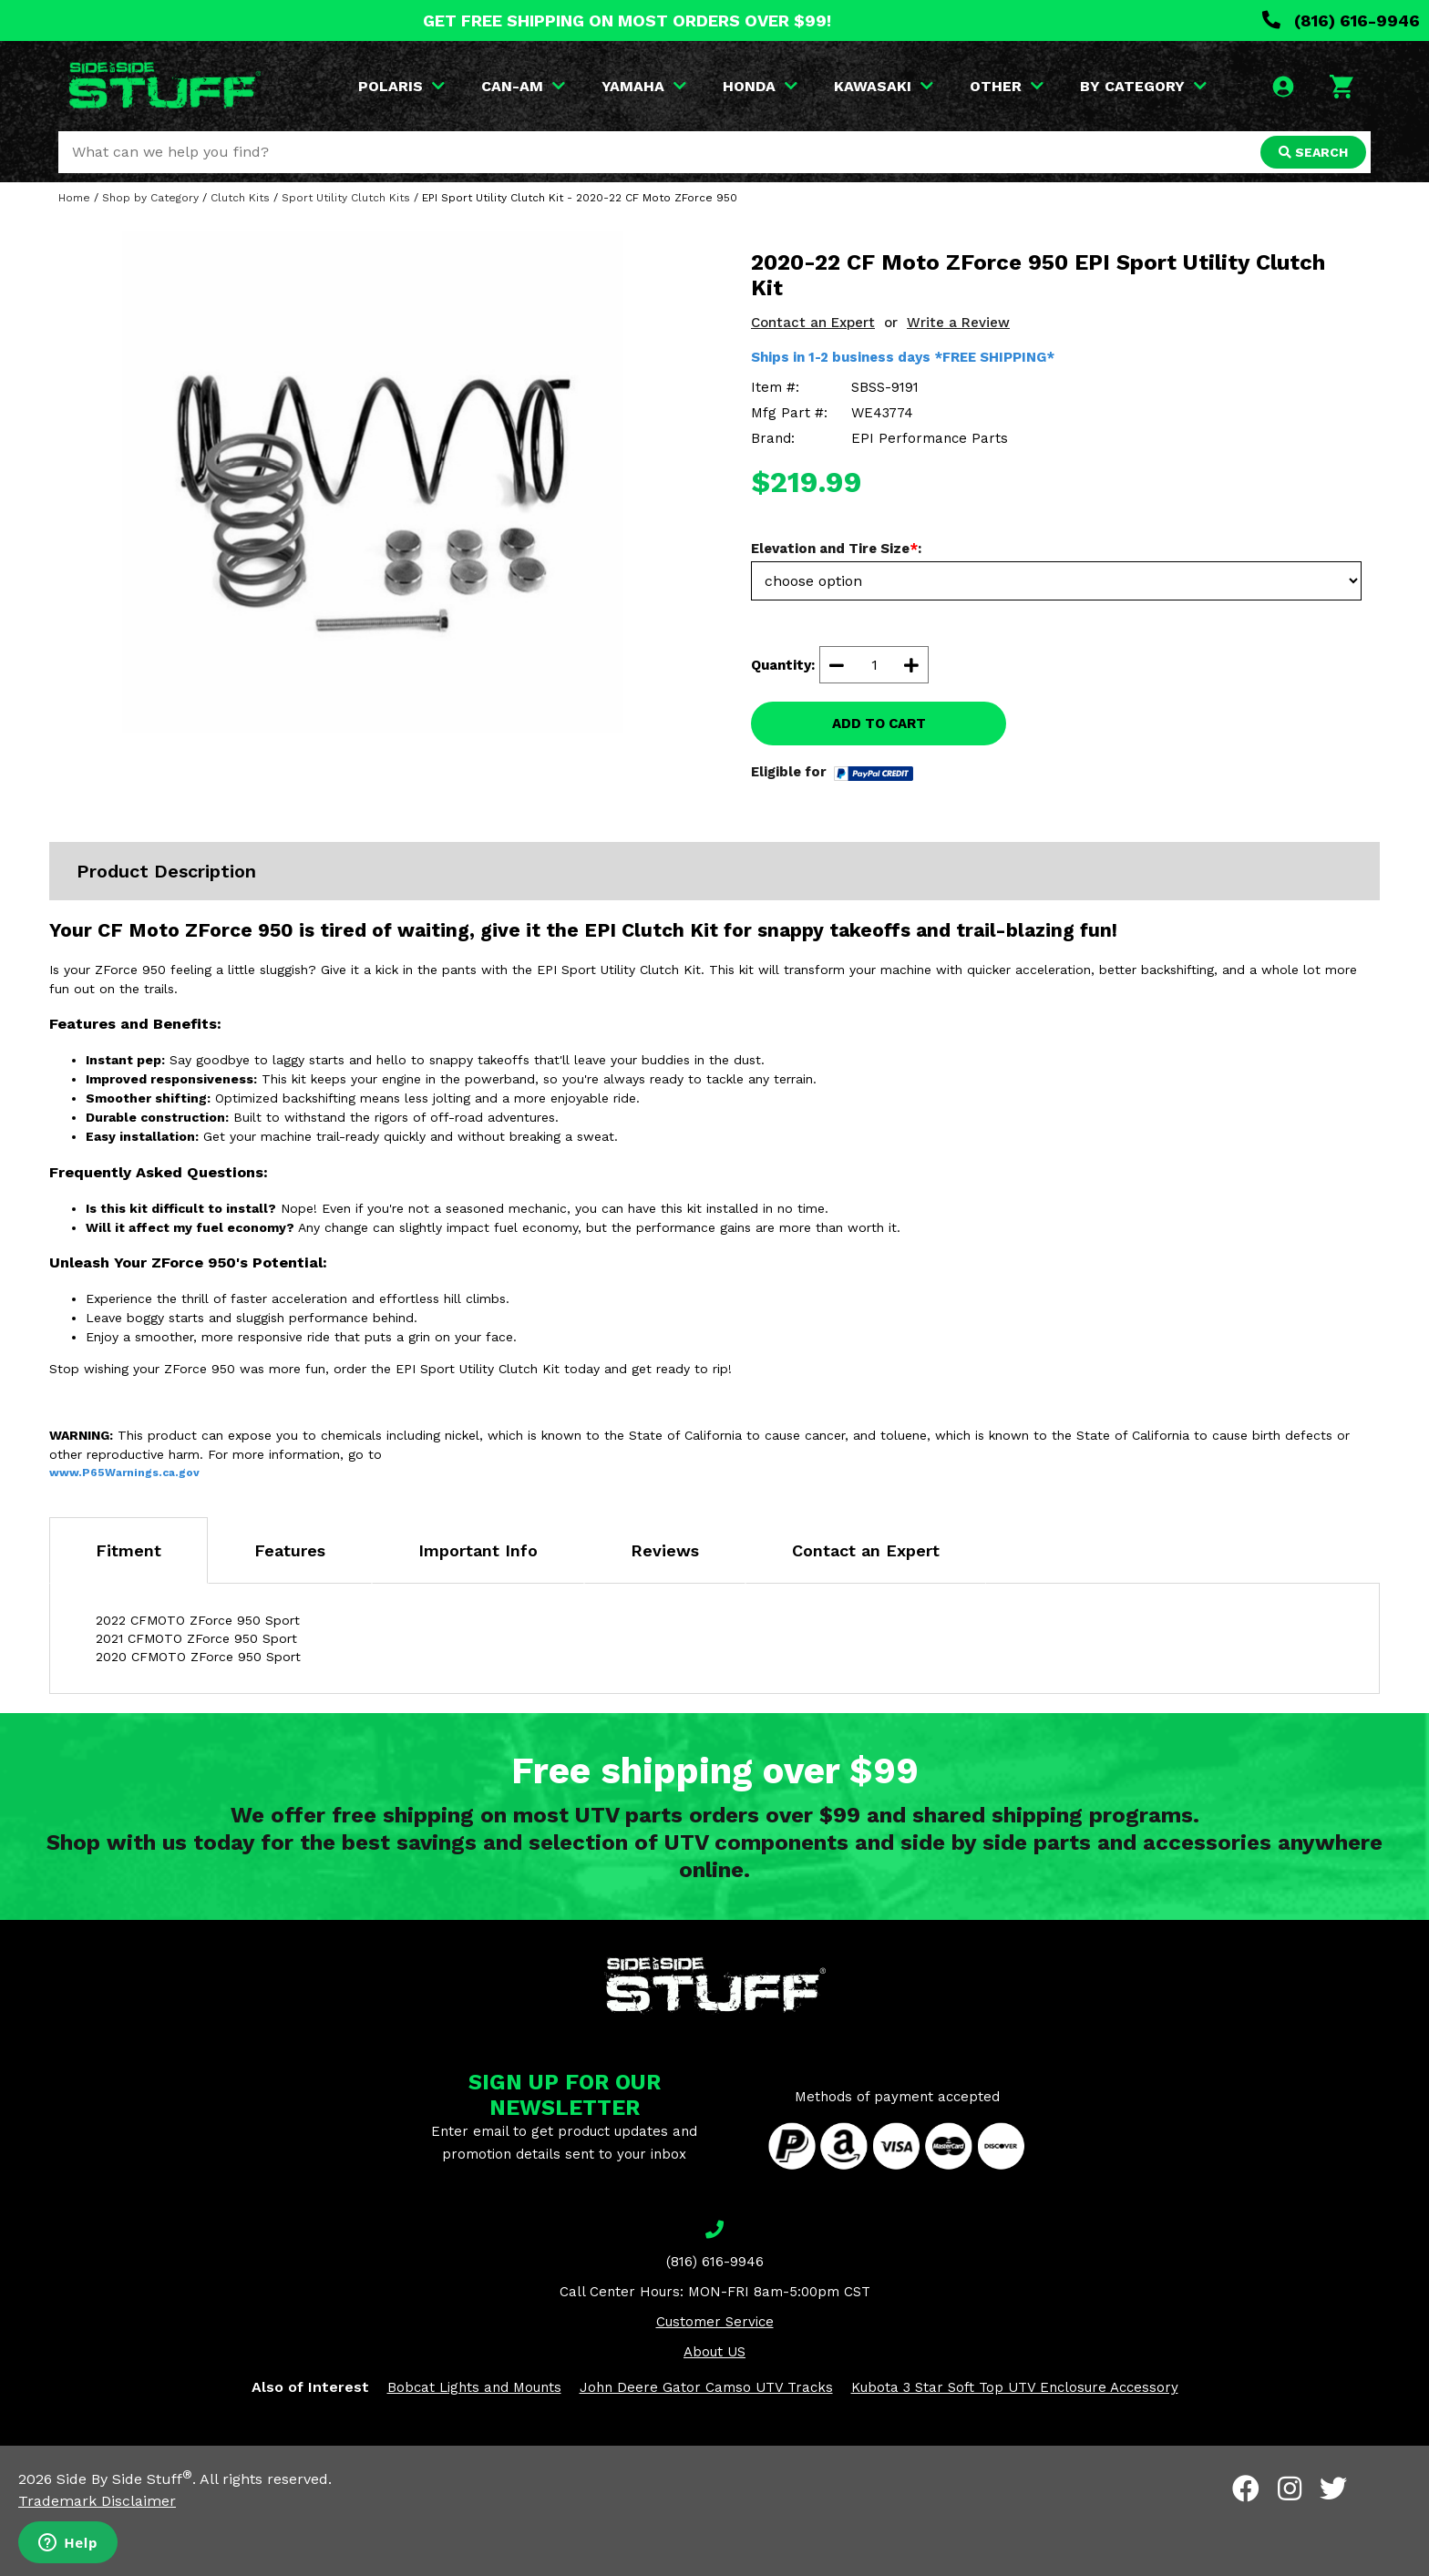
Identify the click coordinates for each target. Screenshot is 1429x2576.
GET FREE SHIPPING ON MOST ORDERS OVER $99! (627, 20)
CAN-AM (523, 86)
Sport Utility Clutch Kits (346, 197)
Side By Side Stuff (124, 2479)
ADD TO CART (879, 723)
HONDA (760, 86)
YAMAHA (643, 86)
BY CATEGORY (1143, 86)
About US (714, 2352)
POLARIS (401, 86)
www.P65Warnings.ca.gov (124, 1472)
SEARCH (1313, 152)
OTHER (1006, 86)
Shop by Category (150, 197)
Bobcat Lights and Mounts (474, 2387)
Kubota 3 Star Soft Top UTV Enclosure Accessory (1014, 2387)
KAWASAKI (883, 86)
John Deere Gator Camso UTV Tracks (706, 2387)
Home (74, 197)
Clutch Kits (240, 197)
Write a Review (958, 322)
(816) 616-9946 (1341, 20)
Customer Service (715, 2322)
